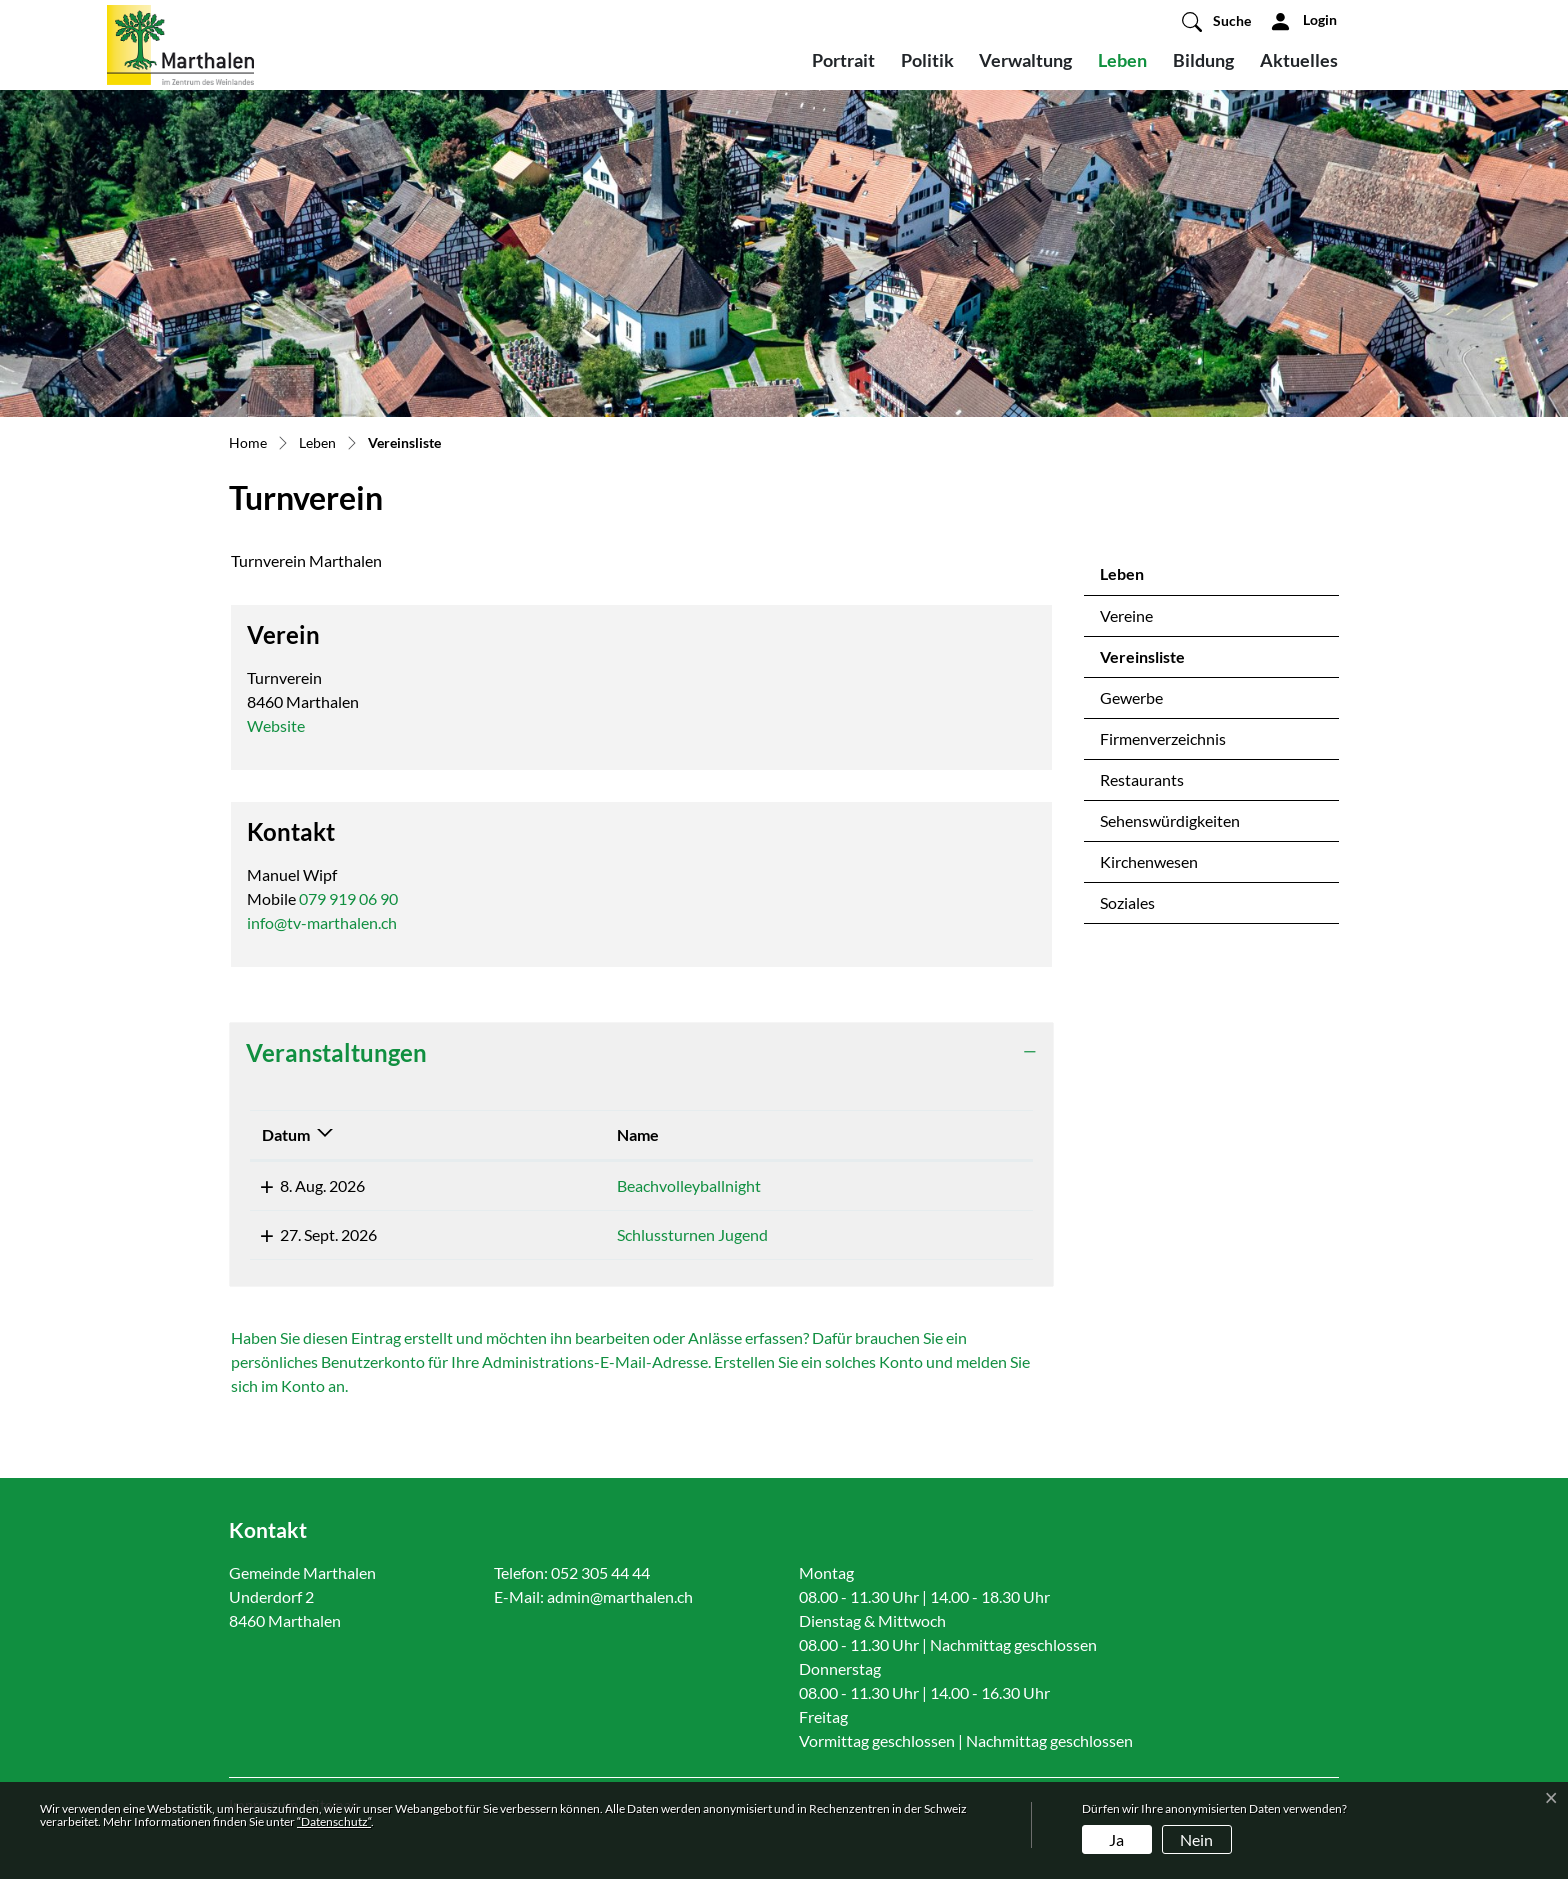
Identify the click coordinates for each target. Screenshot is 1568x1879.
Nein (1196, 1839)
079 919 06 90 (348, 898)
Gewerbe (1131, 697)
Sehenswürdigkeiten (1170, 820)
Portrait (843, 60)
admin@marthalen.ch (620, 1596)
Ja (1116, 1839)
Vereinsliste (1152, 662)
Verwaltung (1025, 60)
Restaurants (1142, 779)
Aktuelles (1299, 60)
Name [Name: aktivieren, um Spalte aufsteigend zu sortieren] (507, 1134)
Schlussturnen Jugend (561, 1234)
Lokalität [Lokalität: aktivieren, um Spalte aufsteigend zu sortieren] (827, 1134)
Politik (927, 60)
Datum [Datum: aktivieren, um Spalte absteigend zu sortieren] (286, 1134)
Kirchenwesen (1149, 861)
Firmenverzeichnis (1163, 738)
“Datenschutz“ (334, 1821)
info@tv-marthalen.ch (322, 922)
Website (286, 725)
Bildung (1203, 60)
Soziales (1127, 902)
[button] (1216, 21)
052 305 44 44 (600, 1572)
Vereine (1126, 615)
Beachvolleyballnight (558, 1185)
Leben (1122, 60)
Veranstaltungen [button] (336, 1052)
